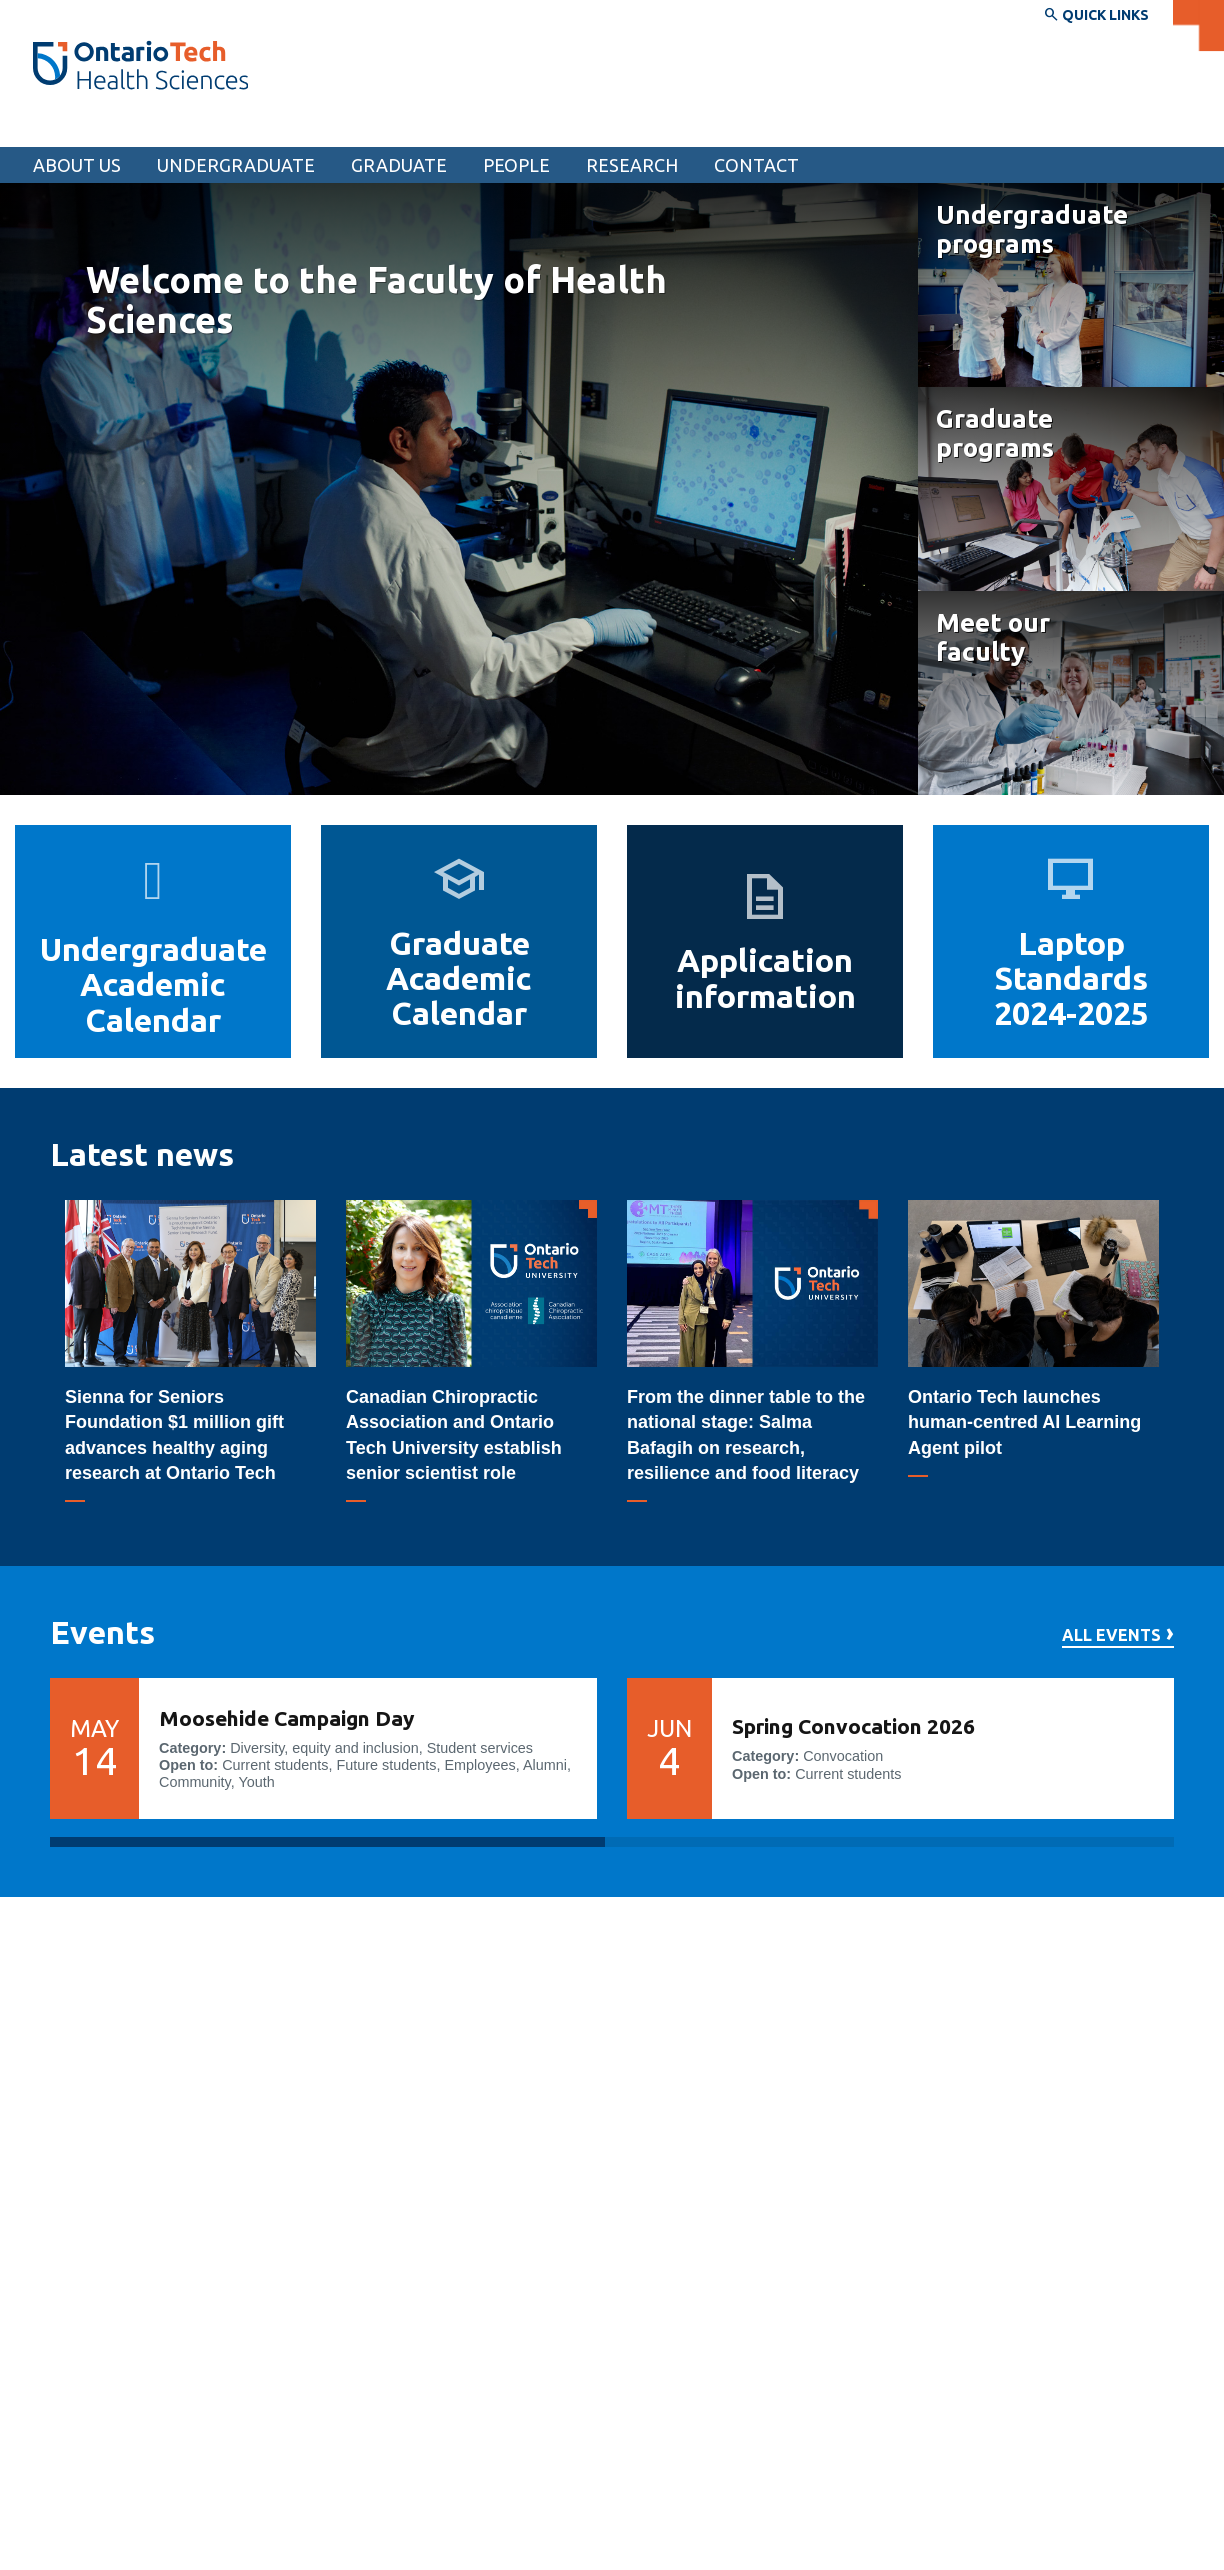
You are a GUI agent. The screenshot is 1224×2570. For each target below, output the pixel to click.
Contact (756, 165)
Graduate (399, 165)
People (516, 165)
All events (1111, 1635)
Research (632, 165)
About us (77, 165)
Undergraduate (236, 165)
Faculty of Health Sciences (154, 128)
